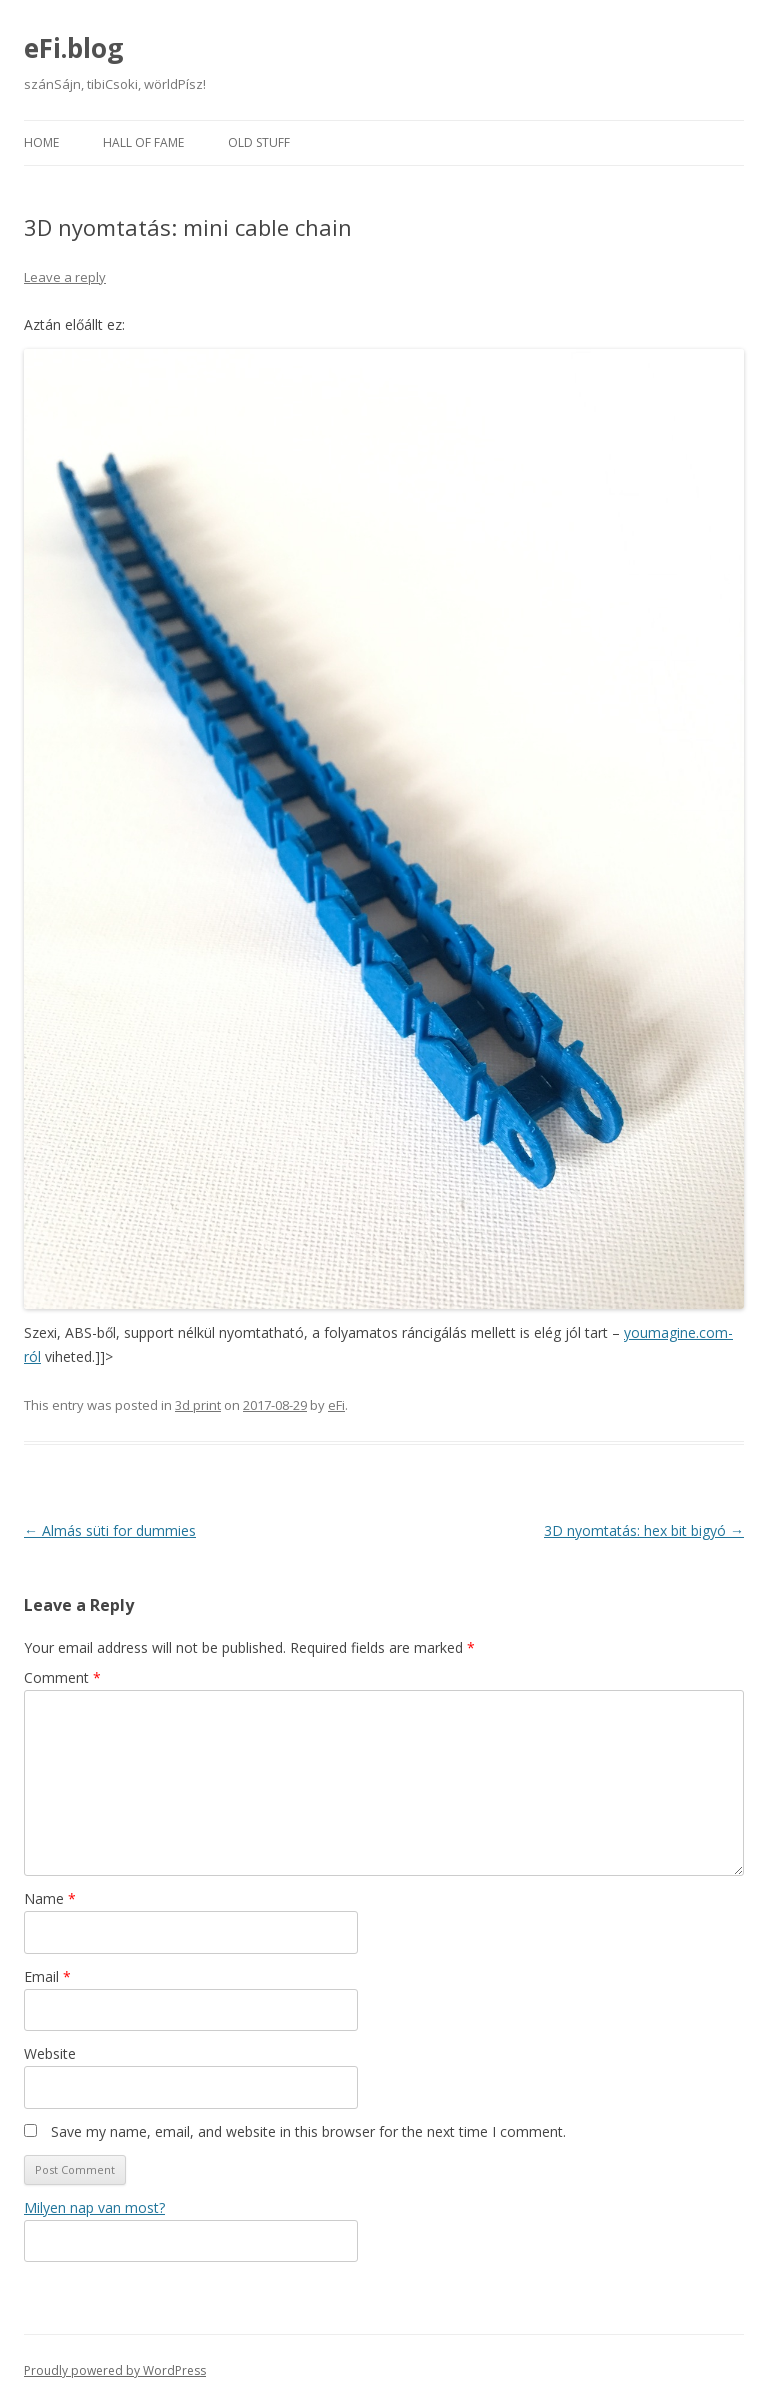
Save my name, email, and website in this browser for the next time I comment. (308, 2131)
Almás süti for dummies (110, 1530)
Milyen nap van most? (94, 2207)
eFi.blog (73, 48)
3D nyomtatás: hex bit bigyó (644, 1530)
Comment (62, 1677)
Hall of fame (143, 142)
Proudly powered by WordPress (115, 2370)
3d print (198, 1405)
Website (50, 2053)
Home (41, 142)
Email (47, 1976)
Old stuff (259, 142)
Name (50, 1898)
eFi (336, 1405)
